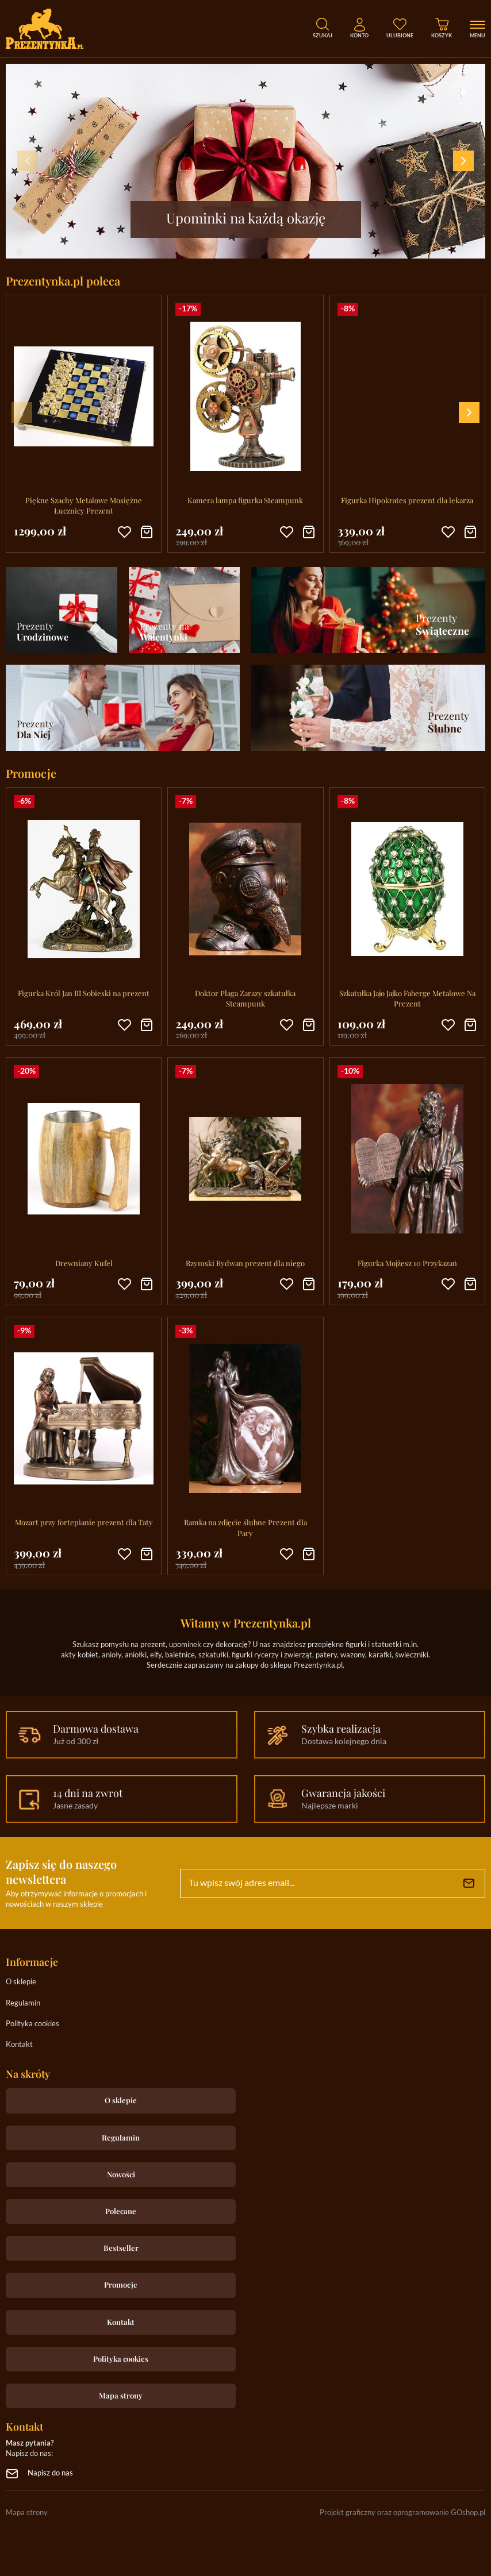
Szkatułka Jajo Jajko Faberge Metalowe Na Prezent (407, 998)
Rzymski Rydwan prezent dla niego (245, 1263)
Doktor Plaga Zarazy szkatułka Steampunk (245, 998)
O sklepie (21, 1982)
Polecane (120, 2211)
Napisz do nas (50, 2473)
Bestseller (121, 2248)
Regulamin (23, 2003)
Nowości (121, 2174)
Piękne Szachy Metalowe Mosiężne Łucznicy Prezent (83, 505)
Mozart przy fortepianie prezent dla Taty (84, 1522)
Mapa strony (121, 2395)
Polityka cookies (32, 2024)
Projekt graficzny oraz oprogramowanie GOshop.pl (402, 2513)
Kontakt (19, 2045)
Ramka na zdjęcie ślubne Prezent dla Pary (245, 1527)
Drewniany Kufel (84, 1263)
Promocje (120, 2284)
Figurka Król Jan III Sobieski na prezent (83, 993)
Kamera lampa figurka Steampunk (245, 500)
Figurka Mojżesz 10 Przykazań (407, 1263)
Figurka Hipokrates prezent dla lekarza (407, 500)
